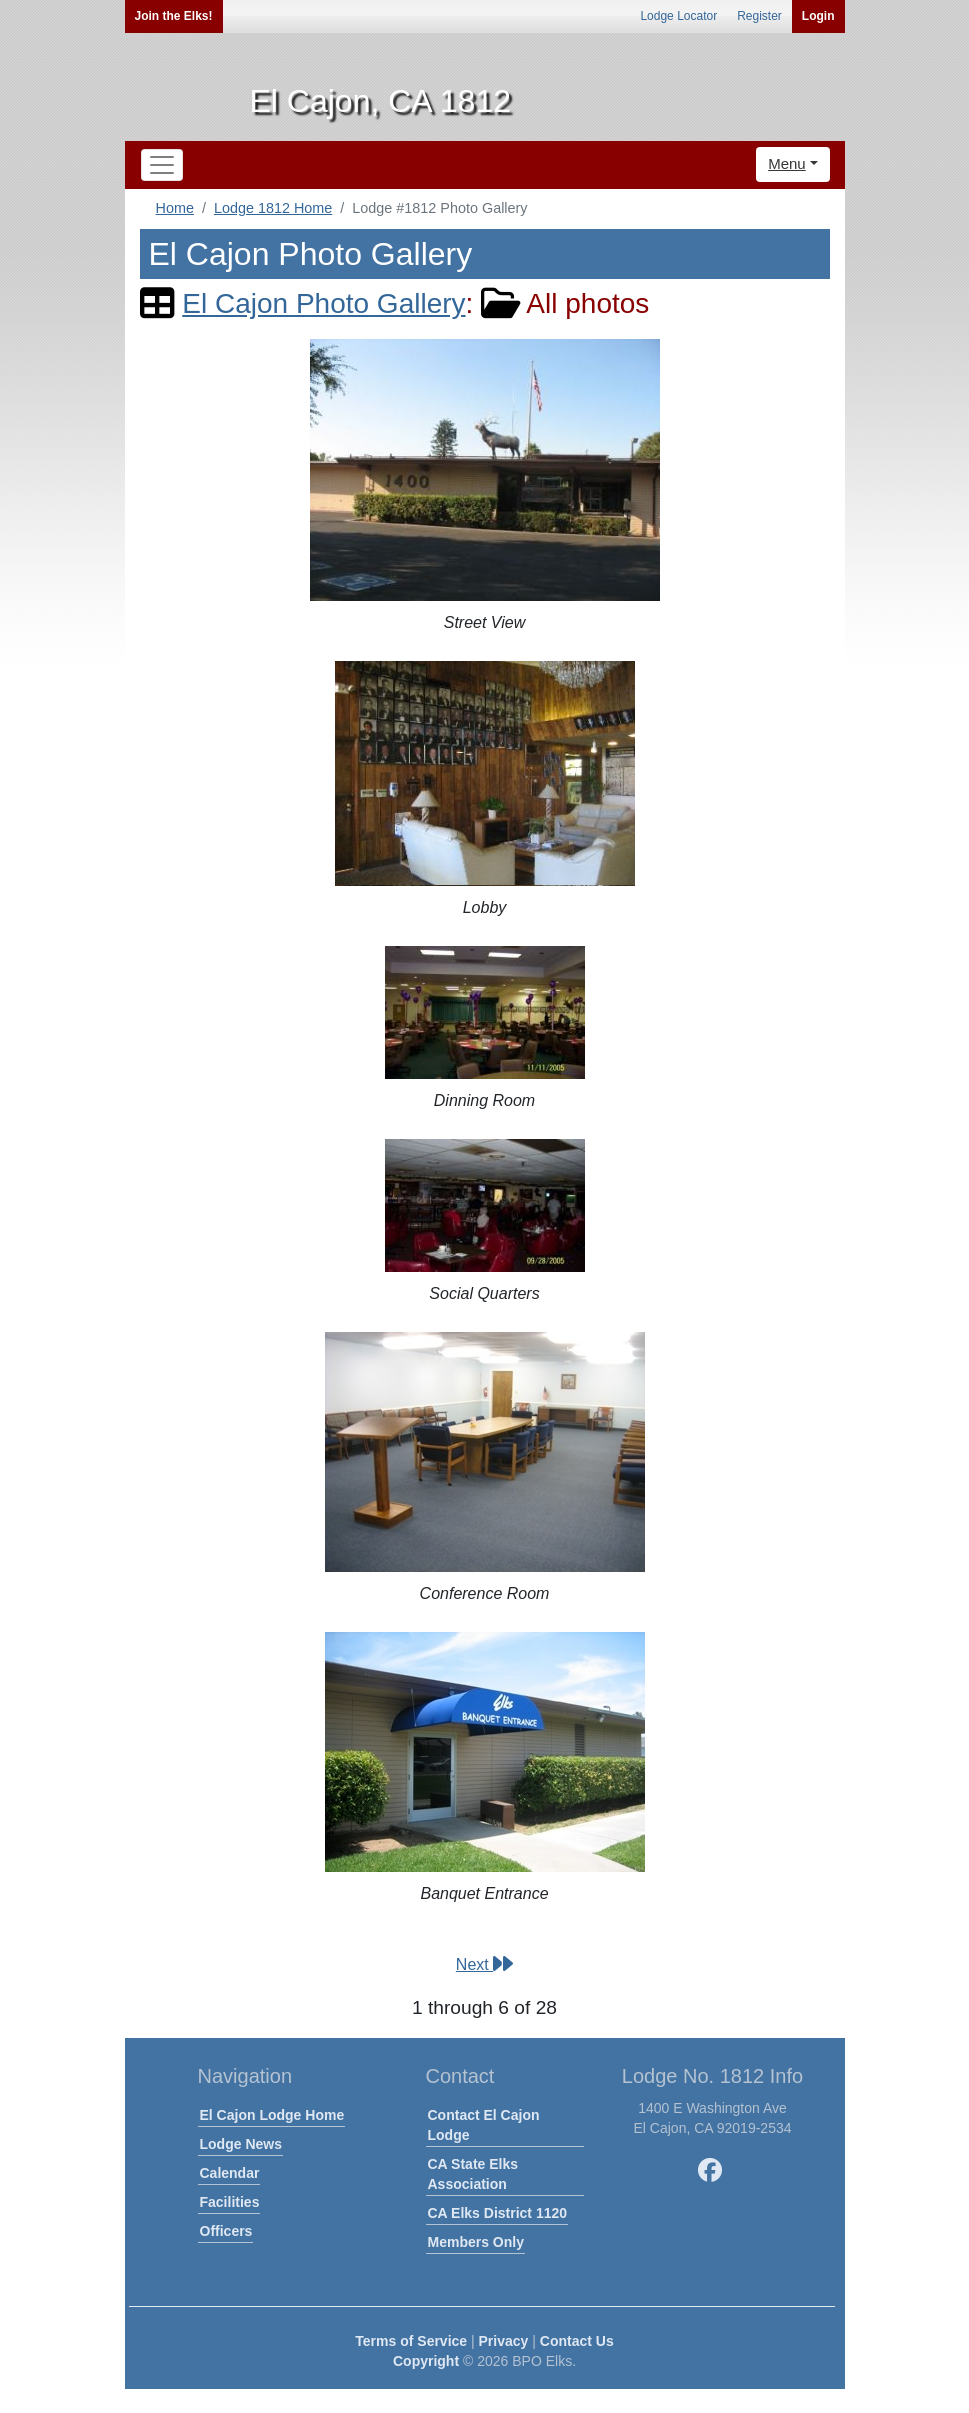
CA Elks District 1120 (498, 2213)
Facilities (230, 2202)
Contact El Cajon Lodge (484, 2125)
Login (818, 16)
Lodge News (241, 2144)
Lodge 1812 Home (273, 208)
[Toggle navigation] (162, 165)
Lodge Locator (678, 16)
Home (175, 208)
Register (759, 16)
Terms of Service (411, 2341)
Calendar (230, 2173)
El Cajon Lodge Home (272, 2115)
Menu (787, 163)
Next (484, 1964)
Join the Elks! (174, 16)
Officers (226, 2231)
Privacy (504, 2341)
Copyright (426, 2361)
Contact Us (577, 2341)
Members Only (476, 2242)
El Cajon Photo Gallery (323, 303)
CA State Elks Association (473, 2174)
